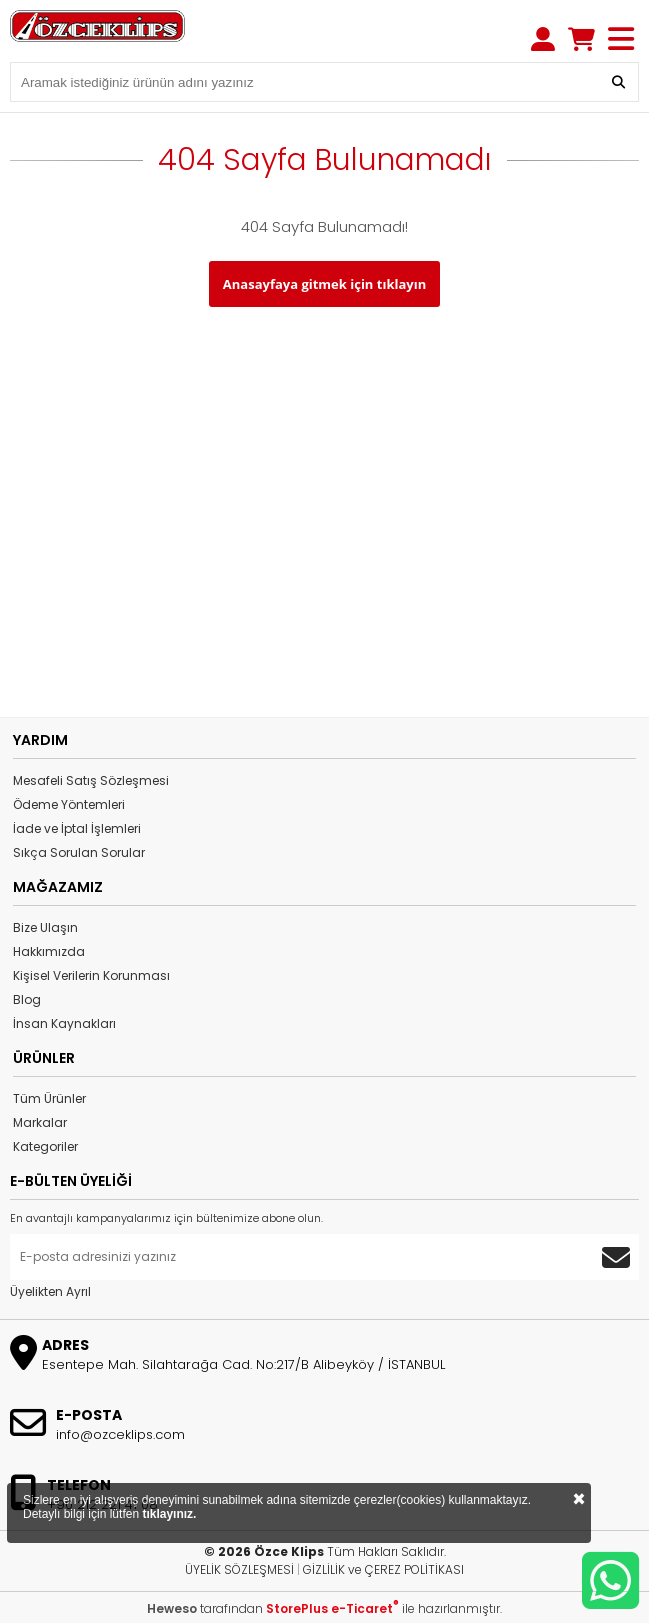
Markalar (40, 1122)
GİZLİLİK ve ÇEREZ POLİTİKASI (383, 1569)
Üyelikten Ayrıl (50, 1291)
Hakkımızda (49, 951)
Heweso (172, 1608)
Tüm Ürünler (49, 1098)
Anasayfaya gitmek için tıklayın (324, 284)
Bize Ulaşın (45, 927)
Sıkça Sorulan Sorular (79, 852)
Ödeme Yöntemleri (69, 804)
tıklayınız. (169, 1514)
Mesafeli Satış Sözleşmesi (91, 780)
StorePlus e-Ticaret (332, 1608)
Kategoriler (45, 1146)
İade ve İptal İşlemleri (77, 828)
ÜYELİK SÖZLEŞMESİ (239, 1569)
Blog (27, 999)
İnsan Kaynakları (64, 1023)
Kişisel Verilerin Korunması (91, 975)
